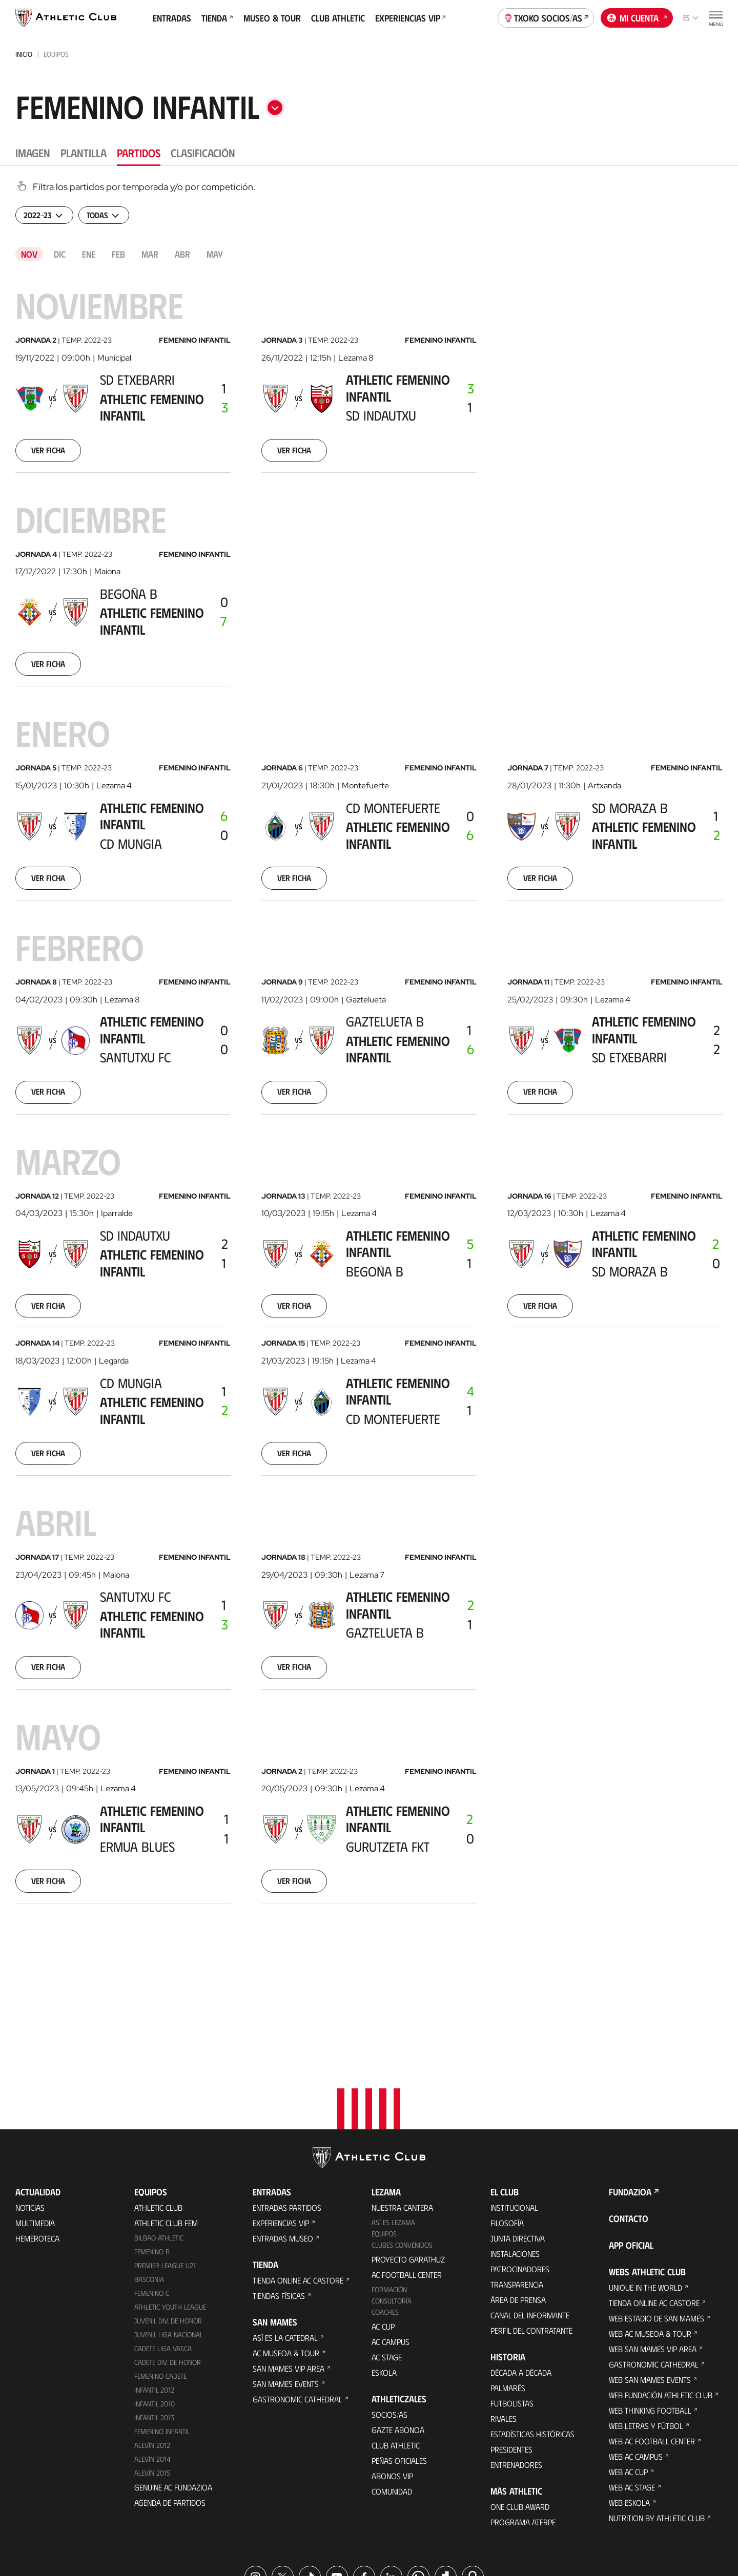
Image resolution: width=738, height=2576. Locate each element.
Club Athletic (338, 18)
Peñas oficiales (399, 2355)
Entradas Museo (283, 2133)
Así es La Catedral (285, 2232)
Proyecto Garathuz (408, 2154)
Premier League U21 (165, 2160)
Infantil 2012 (154, 2284)
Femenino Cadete (160, 2271)
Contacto (628, 2113)
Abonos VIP (392, 2371)
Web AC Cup (628, 2367)
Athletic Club (158, 2102)
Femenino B (152, 2146)
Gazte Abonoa (398, 2325)
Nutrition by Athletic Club (657, 2413)
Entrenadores (516, 2359)
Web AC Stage (632, 2382)
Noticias (30, 2102)
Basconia (149, 2174)
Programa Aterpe (523, 2417)
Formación (389, 2184)
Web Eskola (629, 2397)
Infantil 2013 (154, 2312)
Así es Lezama (393, 2117)
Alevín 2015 (152, 2367)
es (691, 17)
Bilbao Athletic (158, 2132)
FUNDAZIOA (630, 2086)
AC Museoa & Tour (286, 2248)
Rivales (503, 2313)
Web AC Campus (636, 2351)
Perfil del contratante (531, 2225)
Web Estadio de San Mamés (656, 2213)
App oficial (631, 2140)
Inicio (23, 54)
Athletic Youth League (170, 2201)
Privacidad (353, 2525)
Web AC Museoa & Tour (650, 2228)
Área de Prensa (518, 2195)
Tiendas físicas (279, 2190)
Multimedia (35, 2118)
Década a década (520, 2267)
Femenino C (151, 2188)
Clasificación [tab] (203, 152)
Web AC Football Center (652, 2336)
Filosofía (507, 2118)
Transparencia (516, 2179)
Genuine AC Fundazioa (173, 2381)
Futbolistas (512, 2298)
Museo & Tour (272, 18)
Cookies (307, 2525)
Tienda (217, 18)
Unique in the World (645, 2182)
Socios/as (389, 2309)
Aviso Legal (403, 2525)
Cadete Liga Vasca (163, 2243)
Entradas (172, 18)
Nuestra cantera (402, 2102)
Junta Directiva (517, 2133)
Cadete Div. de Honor (167, 2257)
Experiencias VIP (410, 18)
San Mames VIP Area (288, 2263)
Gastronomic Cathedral (297, 2294)
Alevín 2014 (152, 2353)
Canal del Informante (529, 2210)
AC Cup (383, 2221)
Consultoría (392, 2195)
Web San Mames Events (650, 2274)
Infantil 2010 (154, 2298)
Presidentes (511, 2344)
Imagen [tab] (32, 152)
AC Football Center (407, 2169)
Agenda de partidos (170, 2397)
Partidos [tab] (138, 152)
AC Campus (390, 2237)
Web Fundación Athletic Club (660, 2290)
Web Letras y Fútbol (646, 2321)
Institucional (514, 2102)
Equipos (384, 2128)
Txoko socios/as (546, 17)
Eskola (384, 2267)
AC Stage (387, 2252)
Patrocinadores (519, 2164)
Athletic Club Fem (166, 2118)
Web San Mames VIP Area (652, 2244)
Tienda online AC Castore (298, 2175)
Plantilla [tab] (83, 152)
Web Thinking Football (650, 2305)
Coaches (385, 2207)
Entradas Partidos (287, 2102)
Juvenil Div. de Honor (168, 2215)
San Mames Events (286, 2279)
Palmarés (507, 2283)
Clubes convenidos (402, 2139)
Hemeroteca (37, 2133)
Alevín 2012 (152, 2339)
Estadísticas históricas (532, 2329)
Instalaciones (515, 2148)
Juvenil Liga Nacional (168, 2229)
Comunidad (392, 2386)
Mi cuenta (637, 17)
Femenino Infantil (162, 2326)
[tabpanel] (369, 1058)
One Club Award (519, 2401)
